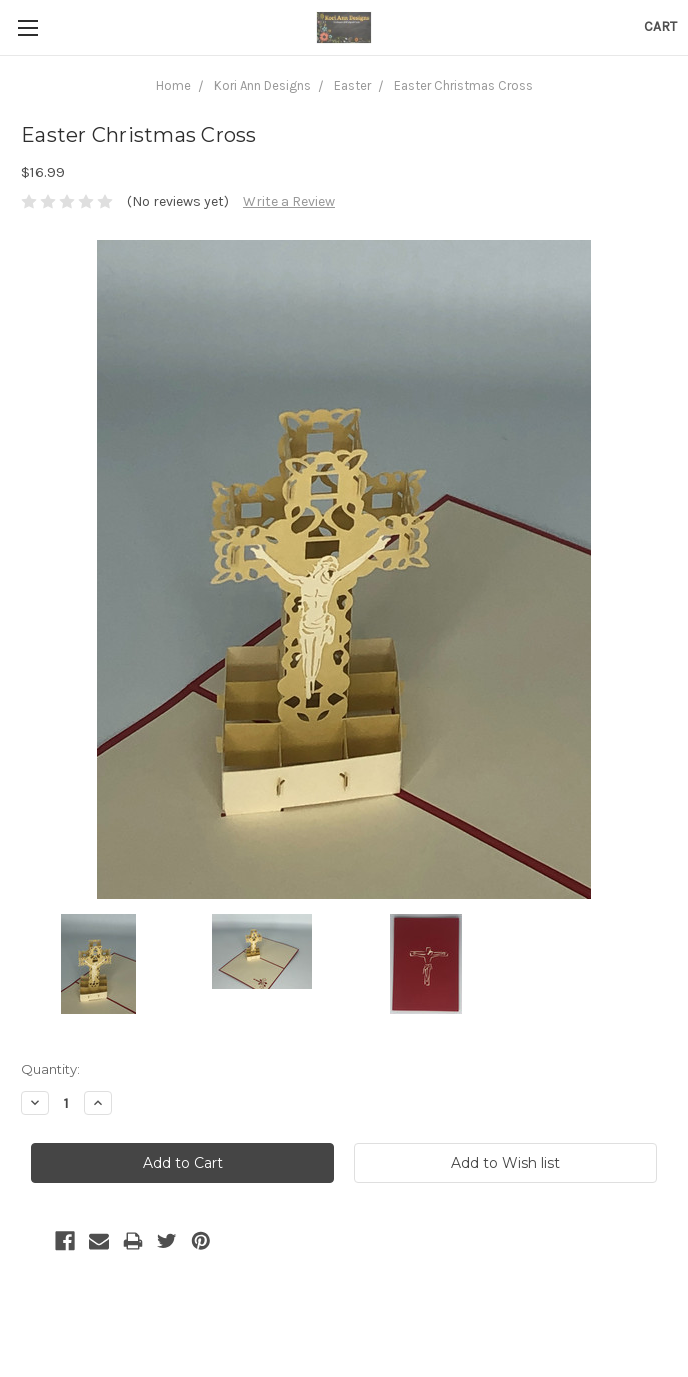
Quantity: (50, 1069)
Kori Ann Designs (262, 85)
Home (173, 85)
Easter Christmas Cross (463, 85)
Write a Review (289, 201)
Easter (352, 85)
